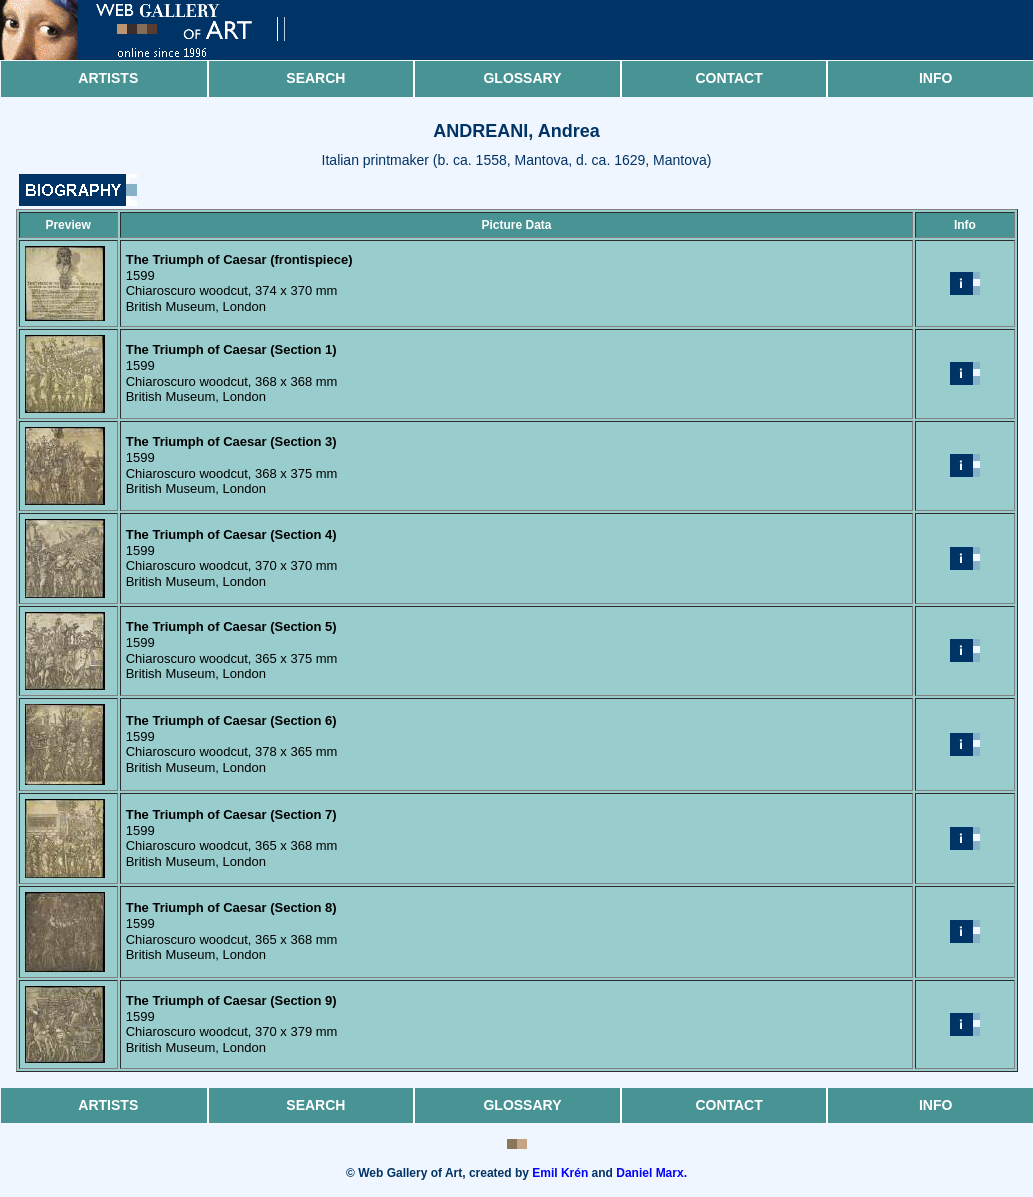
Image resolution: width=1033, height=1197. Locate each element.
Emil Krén (560, 1173)
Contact (728, 78)
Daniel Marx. (651, 1173)
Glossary (522, 78)
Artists (108, 78)
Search (315, 78)
